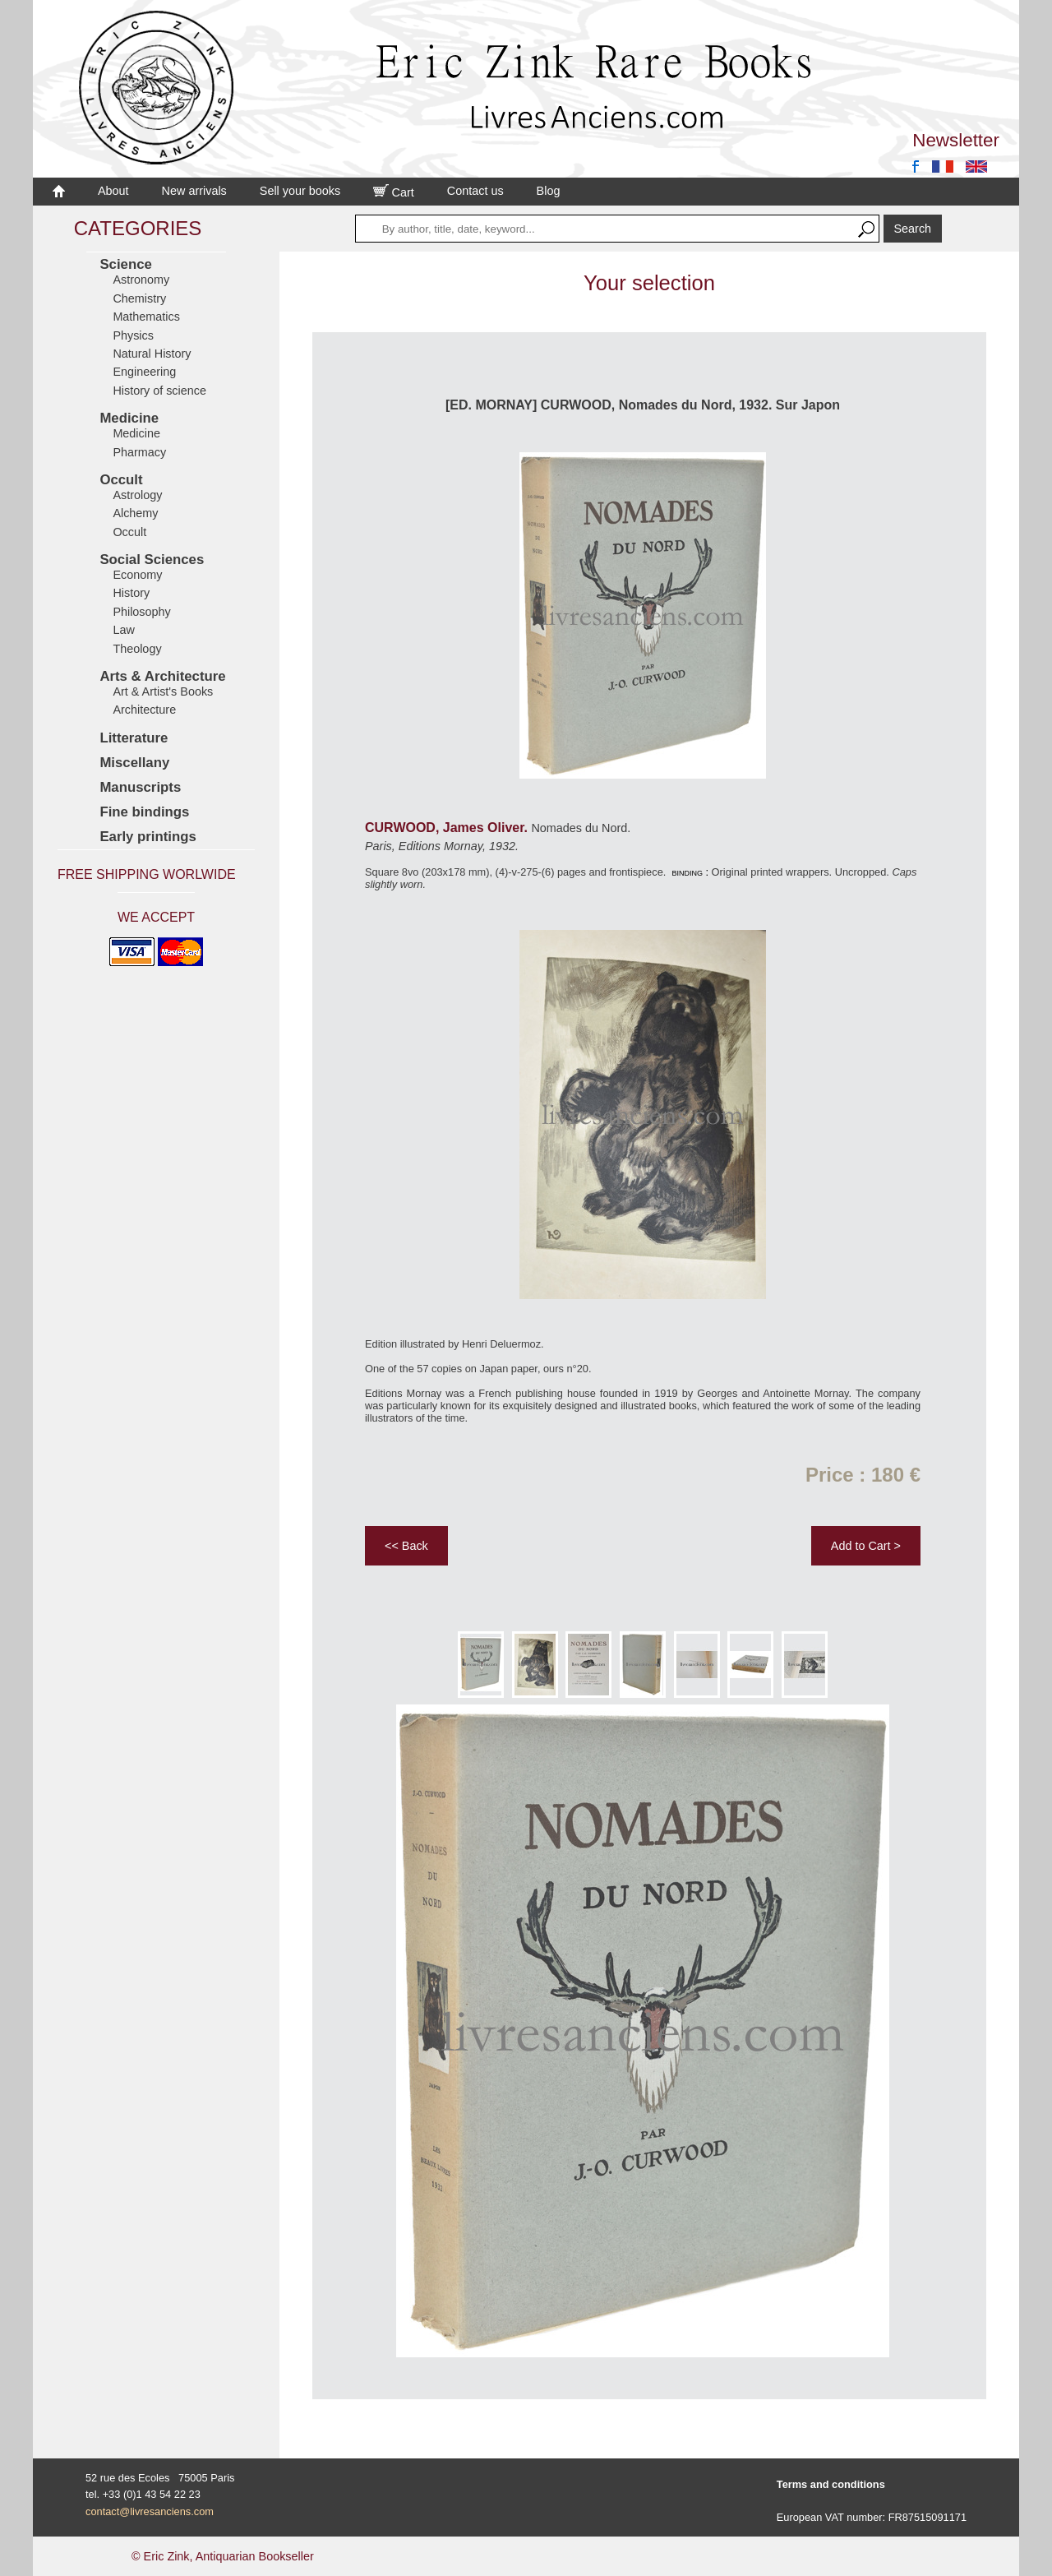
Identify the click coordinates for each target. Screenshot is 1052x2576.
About (113, 190)
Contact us (475, 190)
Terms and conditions (831, 2484)
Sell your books (300, 190)
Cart (393, 192)
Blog (549, 190)
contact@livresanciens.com (149, 2511)
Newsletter (955, 140)
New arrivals (194, 190)
